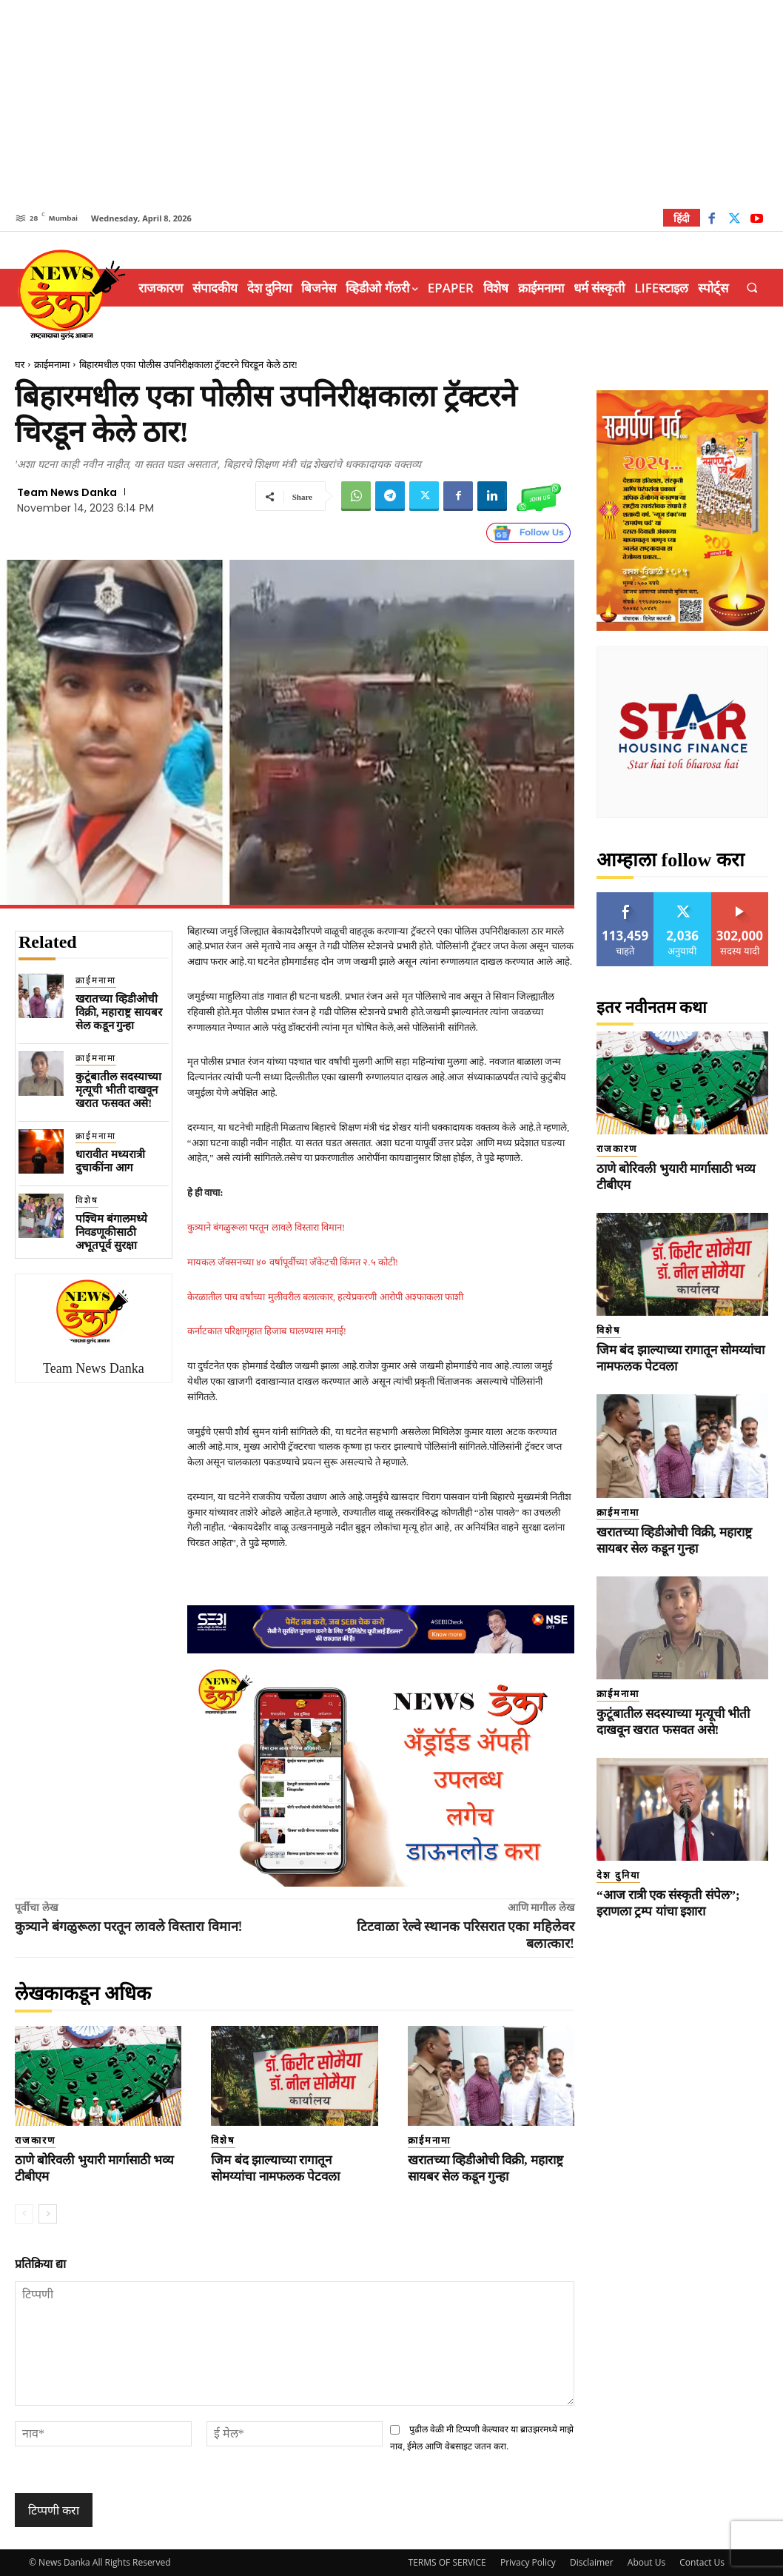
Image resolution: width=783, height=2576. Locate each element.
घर (19, 364)
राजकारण (35, 2140)
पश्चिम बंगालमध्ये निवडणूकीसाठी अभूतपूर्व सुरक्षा (111, 1232)
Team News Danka (67, 492)
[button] (752, 288)
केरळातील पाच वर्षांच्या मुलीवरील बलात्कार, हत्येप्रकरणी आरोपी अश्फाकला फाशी (325, 1296)
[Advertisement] (391, 103)
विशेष (86, 1200)
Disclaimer (592, 2562)
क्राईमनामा (52, 364)
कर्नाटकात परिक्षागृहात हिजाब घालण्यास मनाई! (266, 1330)
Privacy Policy (528, 2562)
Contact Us (702, 2562)
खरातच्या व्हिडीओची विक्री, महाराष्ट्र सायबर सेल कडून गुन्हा (118, 1012)
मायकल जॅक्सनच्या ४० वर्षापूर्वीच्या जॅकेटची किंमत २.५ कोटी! (292, 1262)
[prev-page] (24, 2214)
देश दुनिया (618, 1875)
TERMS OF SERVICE (447, 2562)
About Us (646, 2562)
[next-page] (47, 2214)
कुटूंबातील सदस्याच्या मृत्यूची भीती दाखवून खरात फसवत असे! (118, 1090)
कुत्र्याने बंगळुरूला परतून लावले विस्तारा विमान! (266, 1227)
